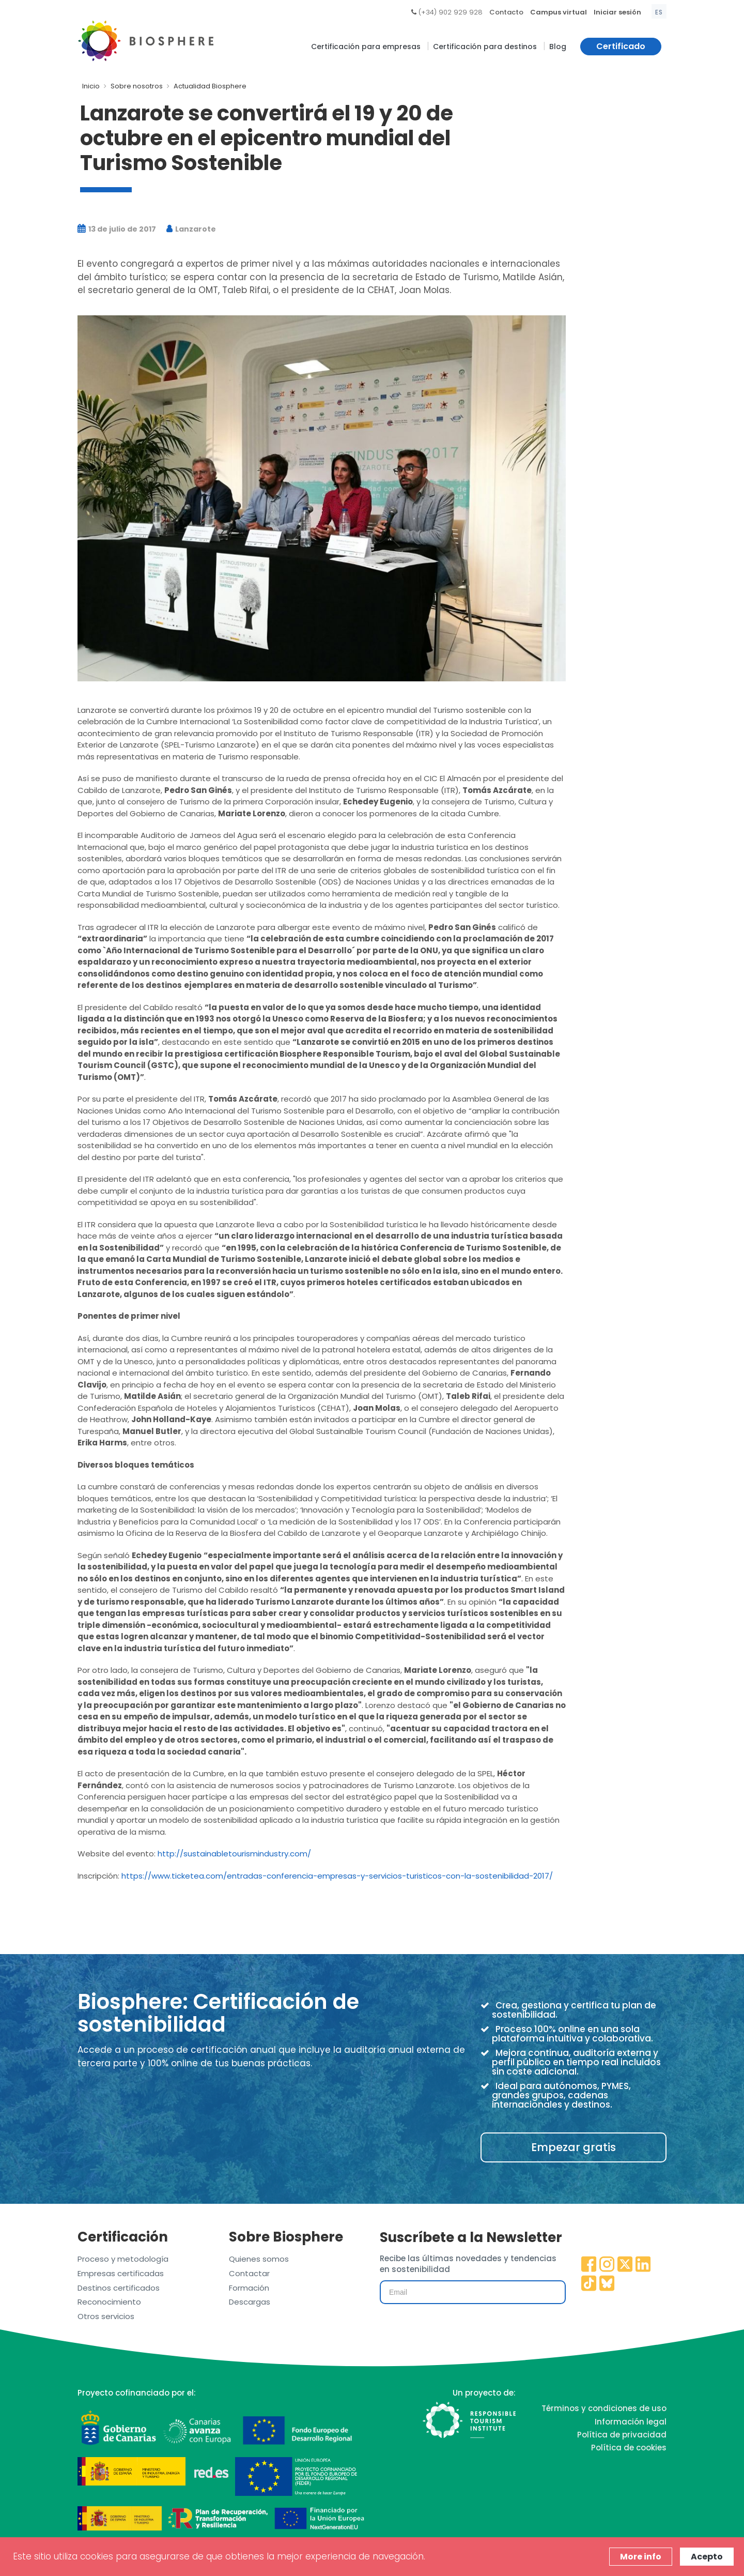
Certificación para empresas (366, 46)
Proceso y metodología (123, 2258)
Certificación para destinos (485, 46)
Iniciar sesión (617, 12)
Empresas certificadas (121, 2273)
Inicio (91, 86)
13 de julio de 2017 (117, 229)
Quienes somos (259, 2258)
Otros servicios (106, 2316)
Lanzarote (191, 229)
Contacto (506, 12)
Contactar (249, 2273)
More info (640, 2557)
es (659, 12)
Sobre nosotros (137, 86)
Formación (249, 2287)
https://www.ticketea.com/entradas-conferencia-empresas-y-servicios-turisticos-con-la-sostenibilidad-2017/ (337, 1875)
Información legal (631, 2421)
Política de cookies (629, 2447)
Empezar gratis (573, 2147)
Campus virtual (558, 12)
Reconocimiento (109, 2301)
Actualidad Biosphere (210, 86)
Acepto (707, 2557)
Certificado (620, 46)
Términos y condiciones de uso (604, 2408)
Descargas (249, 2301)
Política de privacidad (622, 2434)
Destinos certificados (119, 2287)
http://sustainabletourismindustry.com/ (234, 1853)
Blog (557, 46)
